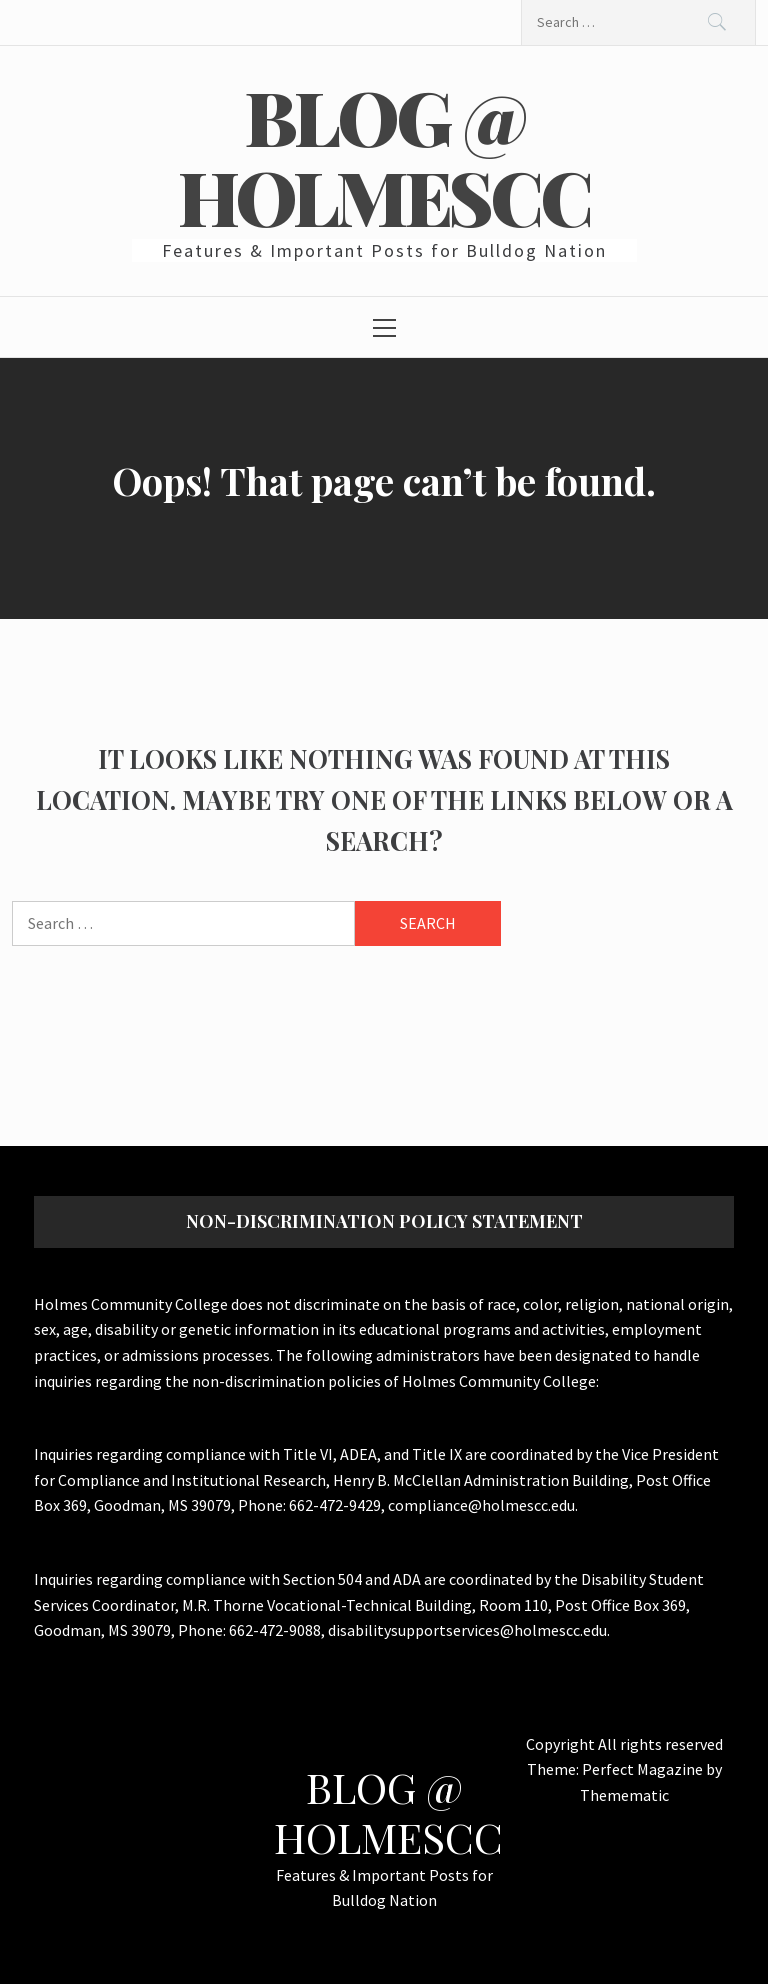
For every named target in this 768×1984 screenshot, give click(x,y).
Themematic (624, 1795)
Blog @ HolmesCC (384, 156)
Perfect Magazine (644, 1769)
